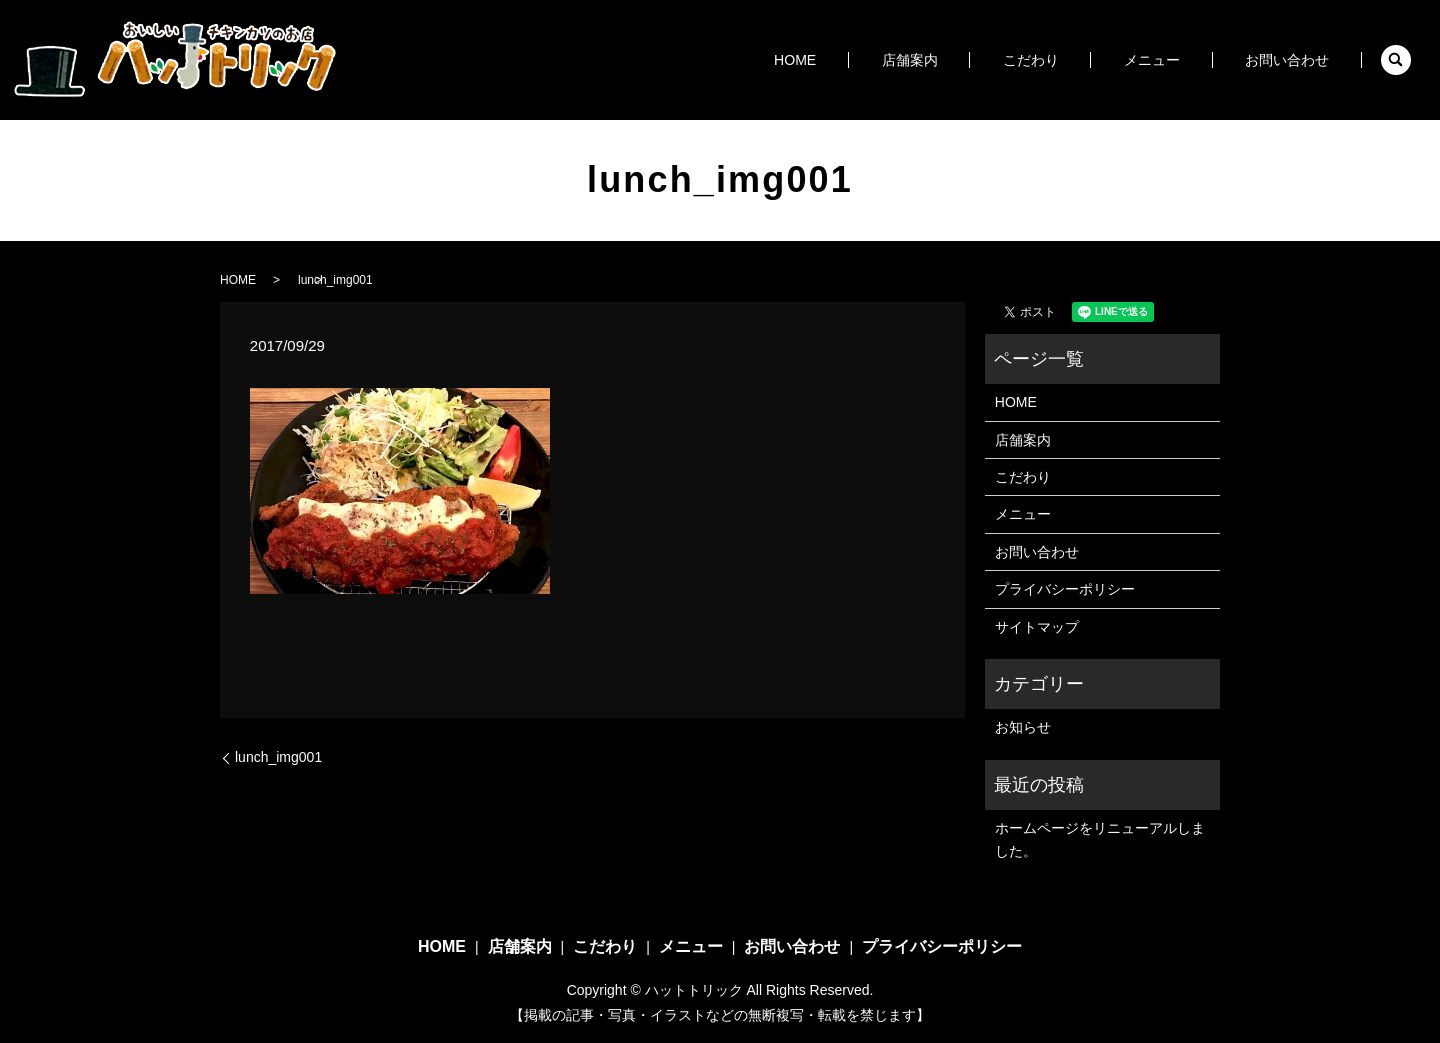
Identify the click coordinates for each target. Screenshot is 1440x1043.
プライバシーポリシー (1065, 589)
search (1396, 60)
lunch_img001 (278, 757)
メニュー (1176, 59)
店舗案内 (972, 59)
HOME (877, 59)
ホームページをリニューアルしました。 (1100, 839)
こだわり (1074, 59)
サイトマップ (1037, 627)
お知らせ (1023, 727)
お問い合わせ (1295, 59)
